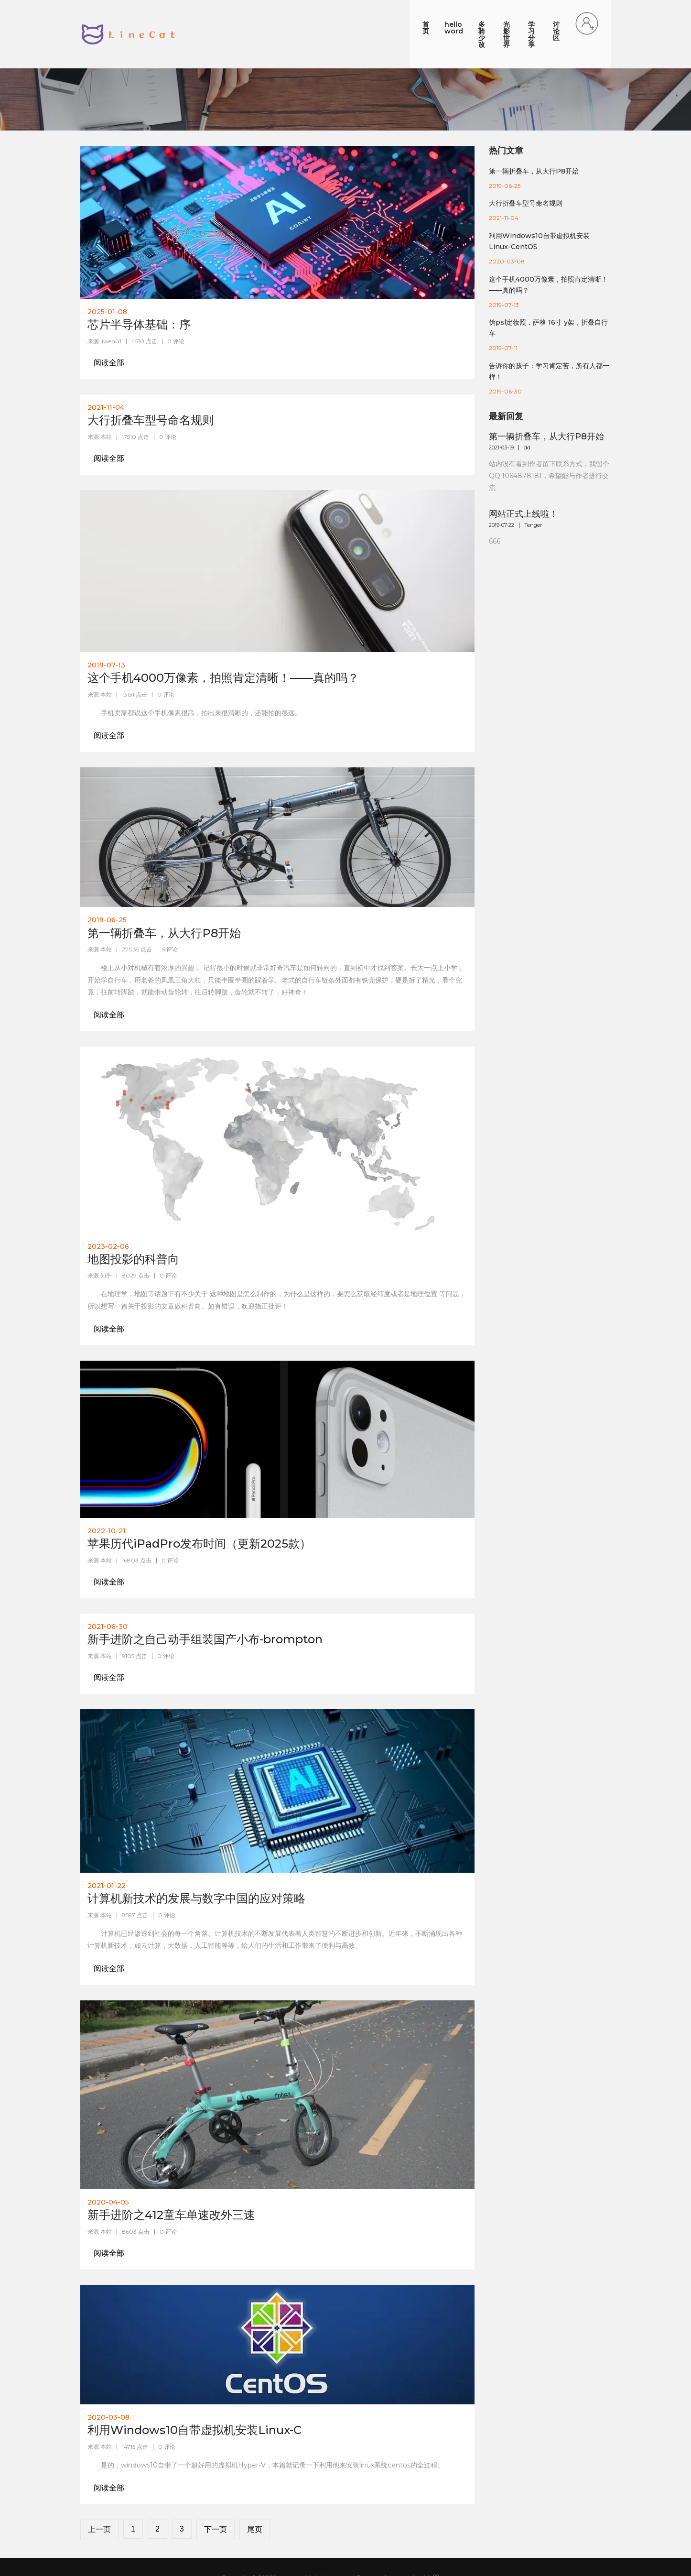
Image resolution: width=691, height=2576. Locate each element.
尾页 (254, 2491)
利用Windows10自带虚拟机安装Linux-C (194, 2391)
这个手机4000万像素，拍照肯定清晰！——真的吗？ (223, 639)
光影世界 (474, 15)
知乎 (106, 1237)
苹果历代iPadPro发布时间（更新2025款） (199, 1505)
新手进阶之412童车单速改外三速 (171, 2176)
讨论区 (555, 15)
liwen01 (110, 302)
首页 (343, 15)
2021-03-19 (501, 408)
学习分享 (516, 15)
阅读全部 (109, 323)
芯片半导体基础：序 (139, 286)
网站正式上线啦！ (523, 475)
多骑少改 (432, 15)
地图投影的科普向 (133, 1220)
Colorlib (459, 2538)
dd (527, 408)
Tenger (533, 486)
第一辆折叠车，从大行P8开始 (164, 894)
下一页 (215, 2491)
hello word (384, 15)
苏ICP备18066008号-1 (345, 2549)
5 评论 (170, 911)
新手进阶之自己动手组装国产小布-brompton (205, 1601)
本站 (106, 398)
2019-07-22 (501, 486)
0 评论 (175, 302)
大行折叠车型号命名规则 (150, 381)
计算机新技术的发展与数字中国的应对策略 (196, 1860)
